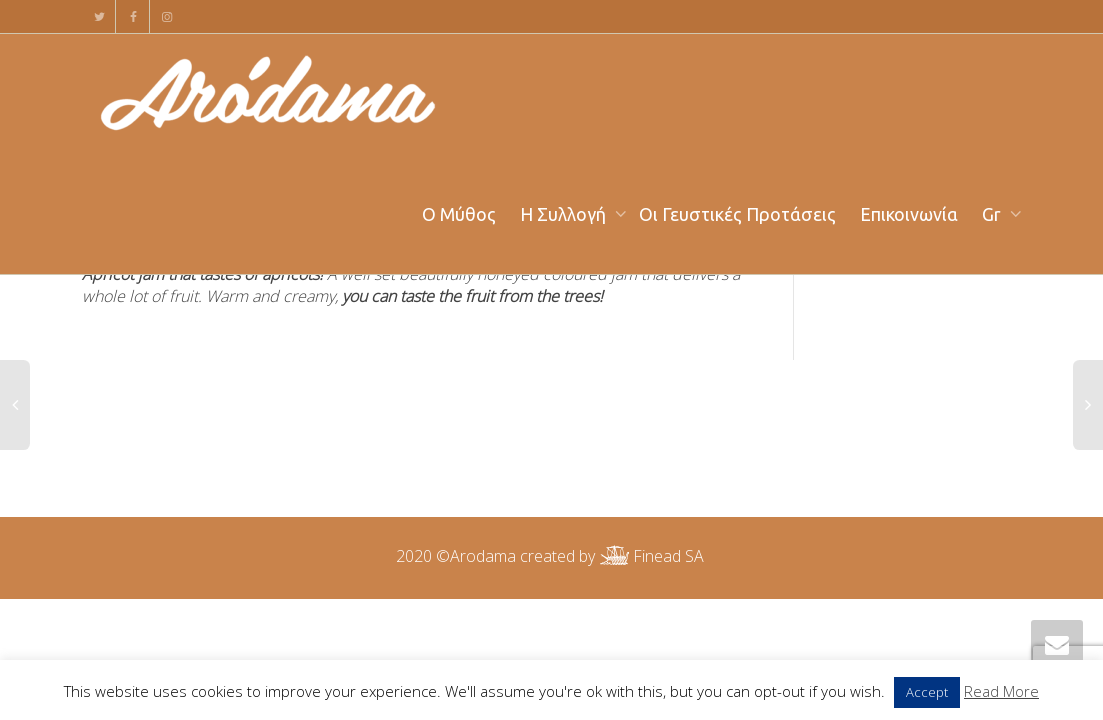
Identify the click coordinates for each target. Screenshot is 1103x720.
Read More (1001, 691)
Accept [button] (927, 692)
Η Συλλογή (565, 214)
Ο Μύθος (459, 214)
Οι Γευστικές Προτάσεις (737, 214)
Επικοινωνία (909, 214)
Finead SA (649, 556)
